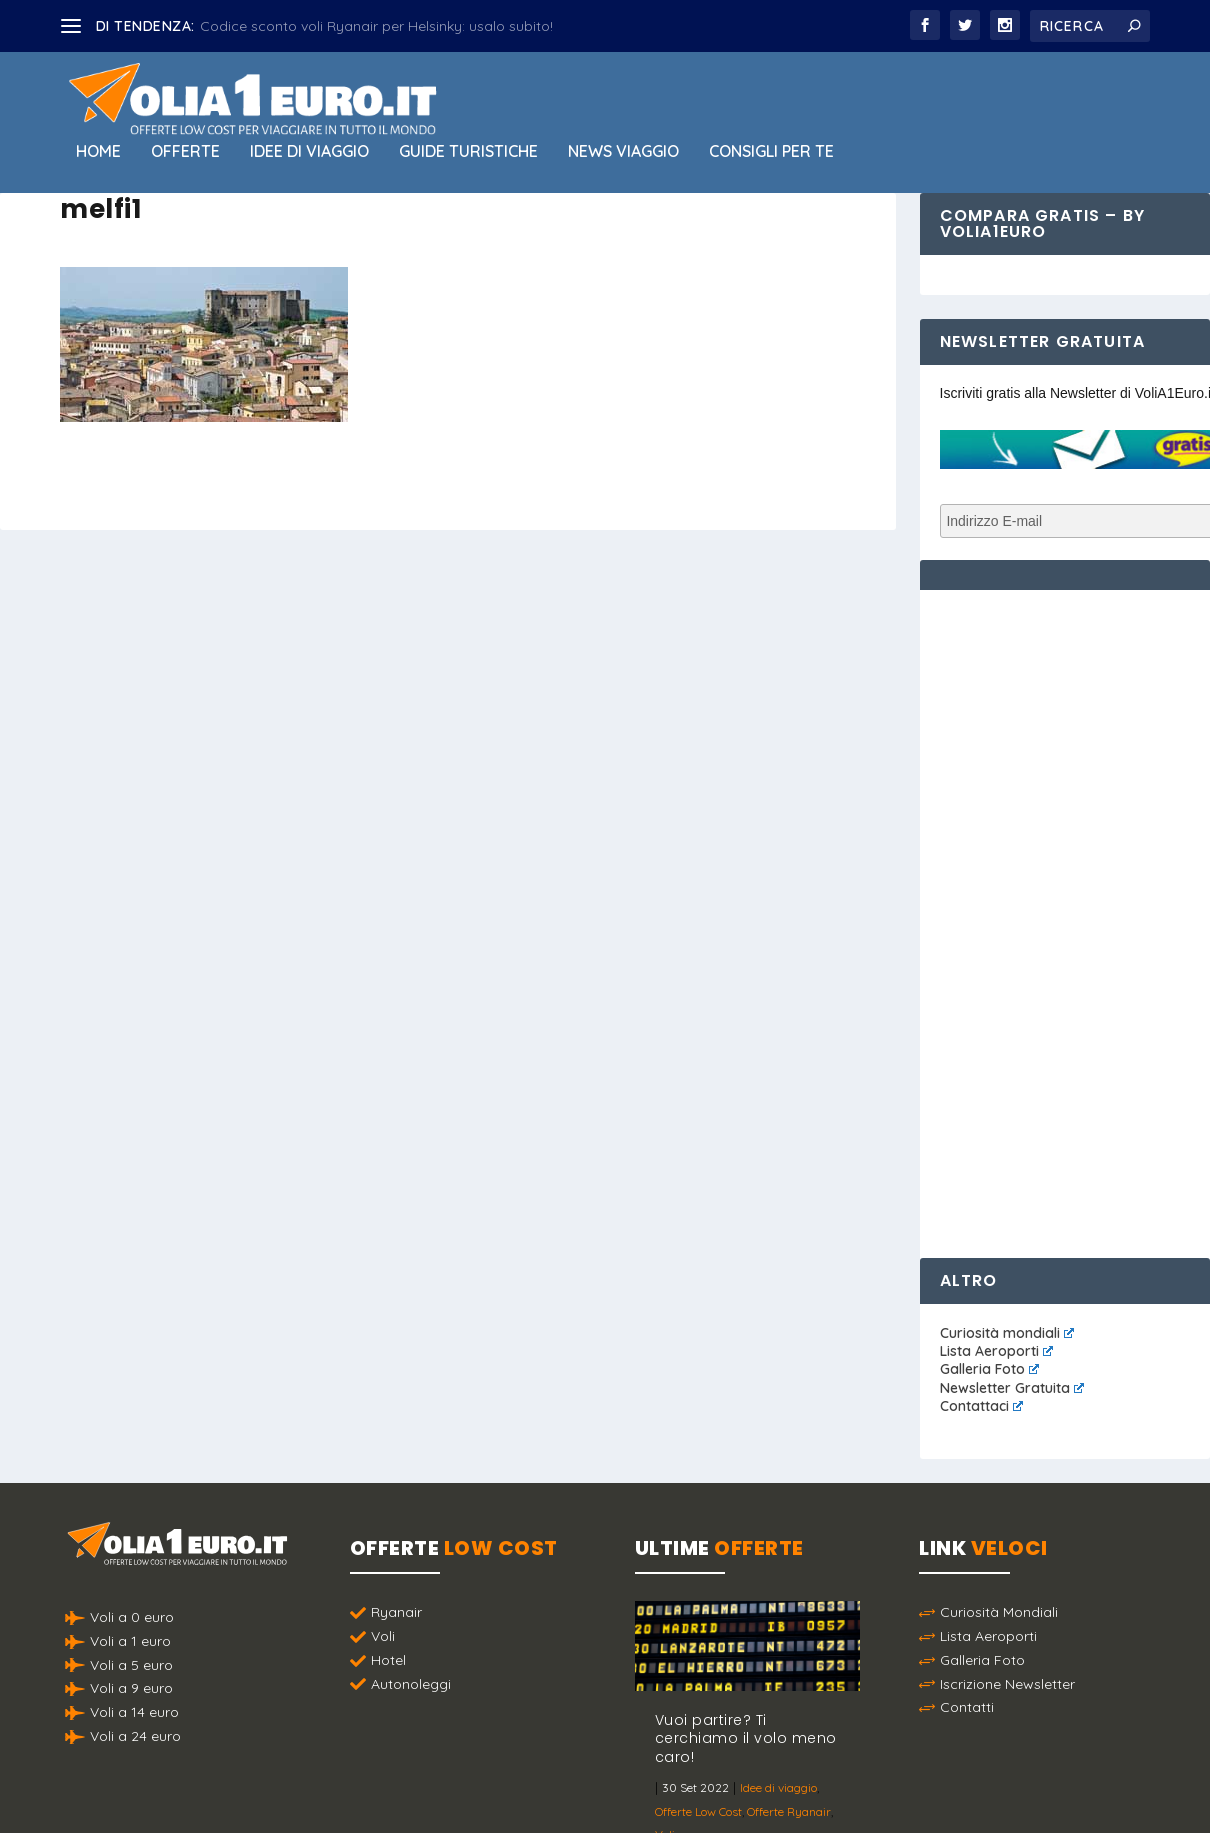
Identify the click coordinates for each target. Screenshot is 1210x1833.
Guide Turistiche (468, 152)
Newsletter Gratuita (1012, 1388)
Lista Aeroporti (996, 1351)
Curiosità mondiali (1007, 1333)
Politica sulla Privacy (661, 1788)
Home (98, 152)
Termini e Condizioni (810, 1788)
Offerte (185, 152)
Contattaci (981, 1406)
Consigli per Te (771, 152)
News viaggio (623, 152)
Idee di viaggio (309, 152)
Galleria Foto (989, 1369)
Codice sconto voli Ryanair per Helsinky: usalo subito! (376, 26)
